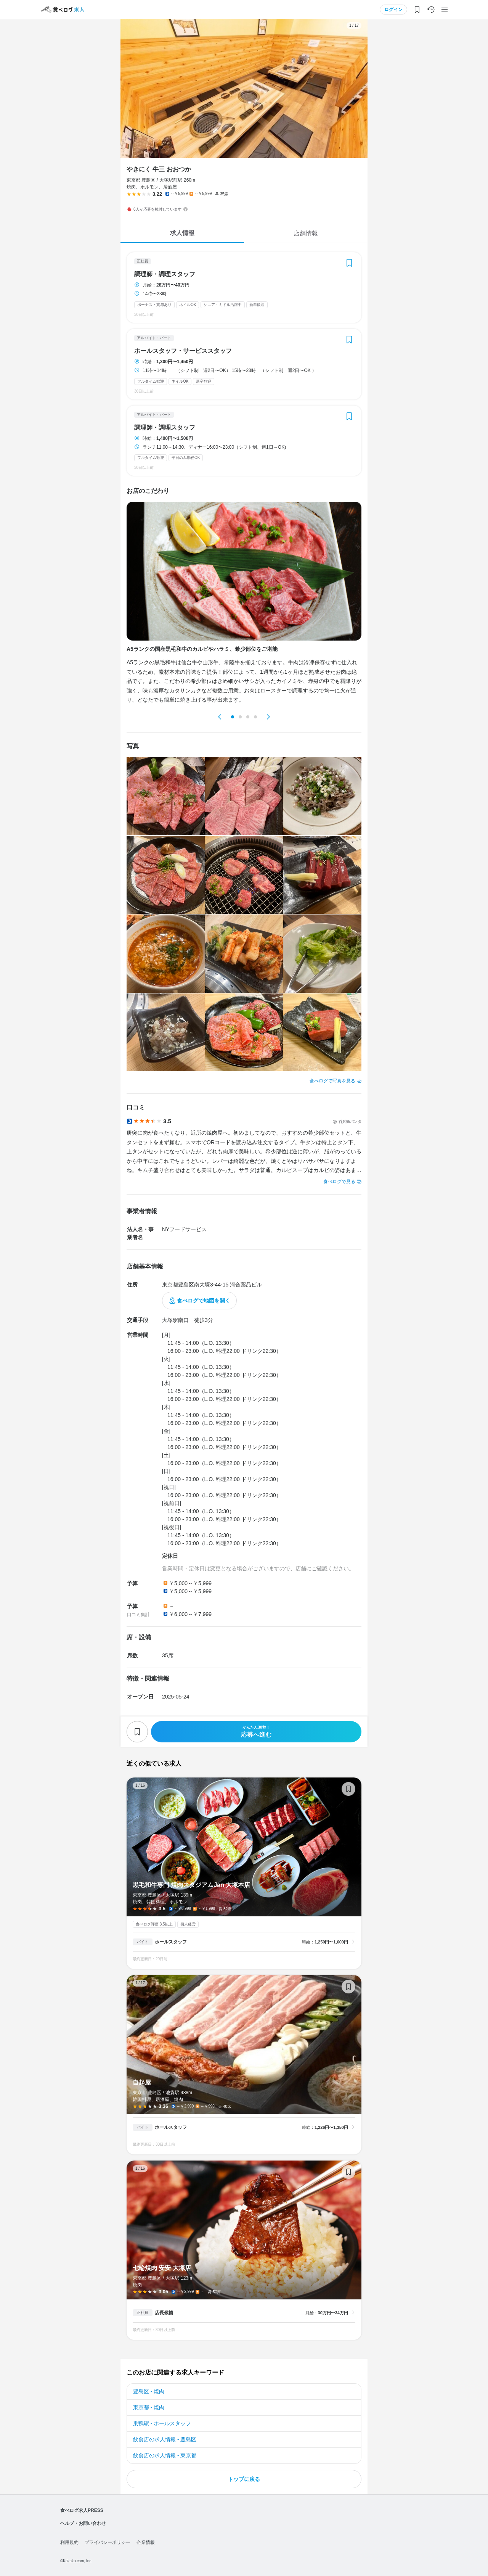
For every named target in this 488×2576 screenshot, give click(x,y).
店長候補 (164, 2312)
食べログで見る (339, 1181)
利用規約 (69, 2542)
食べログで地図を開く (203, 1301)
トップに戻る (244, 2479)
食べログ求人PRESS (81, 2510)
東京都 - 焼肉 (148, 2407)
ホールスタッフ (171, 1942)
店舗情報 (306, 233)
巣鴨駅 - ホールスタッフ (162, 2423)
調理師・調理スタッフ (164, 274)
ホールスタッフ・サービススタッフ (183, 351)
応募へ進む (256, 1731)
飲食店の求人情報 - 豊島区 (164, 2439)
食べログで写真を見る (332, 1081)
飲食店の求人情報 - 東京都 (164, 2455)
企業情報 (145, 2542)
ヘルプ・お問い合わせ (83, 2523)
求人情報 (182, 233)
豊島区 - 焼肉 (148, 2391)
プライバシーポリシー (107, 2542)
